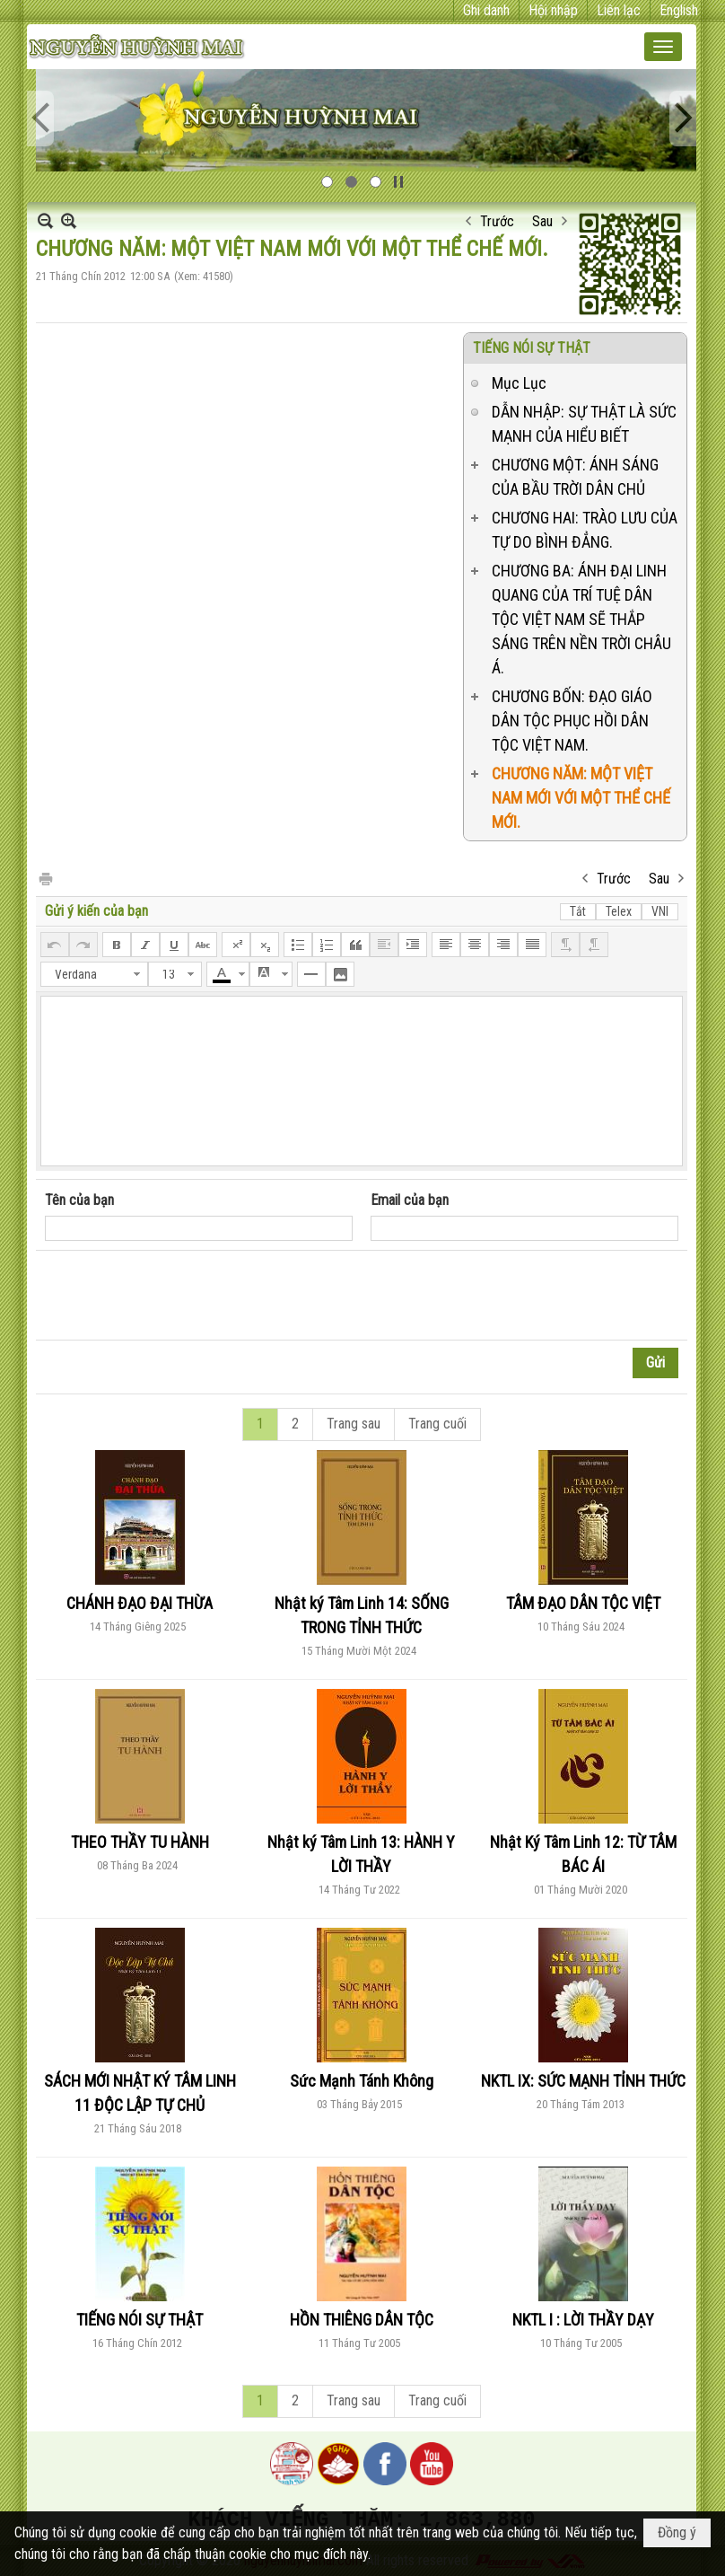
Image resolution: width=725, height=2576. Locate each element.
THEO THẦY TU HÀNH (140, 1842)
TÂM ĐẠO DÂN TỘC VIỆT (583, 1603)
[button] (663, 46)
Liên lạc (619, 10)
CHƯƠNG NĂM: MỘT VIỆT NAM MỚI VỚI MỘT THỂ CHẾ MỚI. (581, 797)
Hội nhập (553, 10)
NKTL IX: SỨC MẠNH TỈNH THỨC (583, 2080)
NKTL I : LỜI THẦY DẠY (583, 2319)
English (678, 10)
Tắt (578, 911)
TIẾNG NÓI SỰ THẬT (531, 347)
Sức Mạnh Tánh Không (361, 2080)
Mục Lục (519, 383)
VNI (659, 911)
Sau (542, 221)
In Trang (45, 877)
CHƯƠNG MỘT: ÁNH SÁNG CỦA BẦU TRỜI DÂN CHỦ (575, 476)
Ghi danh (486, 10)
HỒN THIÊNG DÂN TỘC (361, 2319)
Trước (497, 221)
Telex (619, 911)
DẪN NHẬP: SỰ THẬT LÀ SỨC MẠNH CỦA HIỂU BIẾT (584, 423)
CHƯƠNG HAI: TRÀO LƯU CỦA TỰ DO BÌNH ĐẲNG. (584, 529)
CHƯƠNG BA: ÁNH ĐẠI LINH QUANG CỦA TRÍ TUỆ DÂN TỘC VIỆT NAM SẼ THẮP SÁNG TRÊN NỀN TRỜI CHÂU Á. (581, 619)
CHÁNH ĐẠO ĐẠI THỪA (139, 1603)
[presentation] (181, 1296)
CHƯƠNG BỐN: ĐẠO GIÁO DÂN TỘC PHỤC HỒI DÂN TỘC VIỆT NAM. (572, 720)
